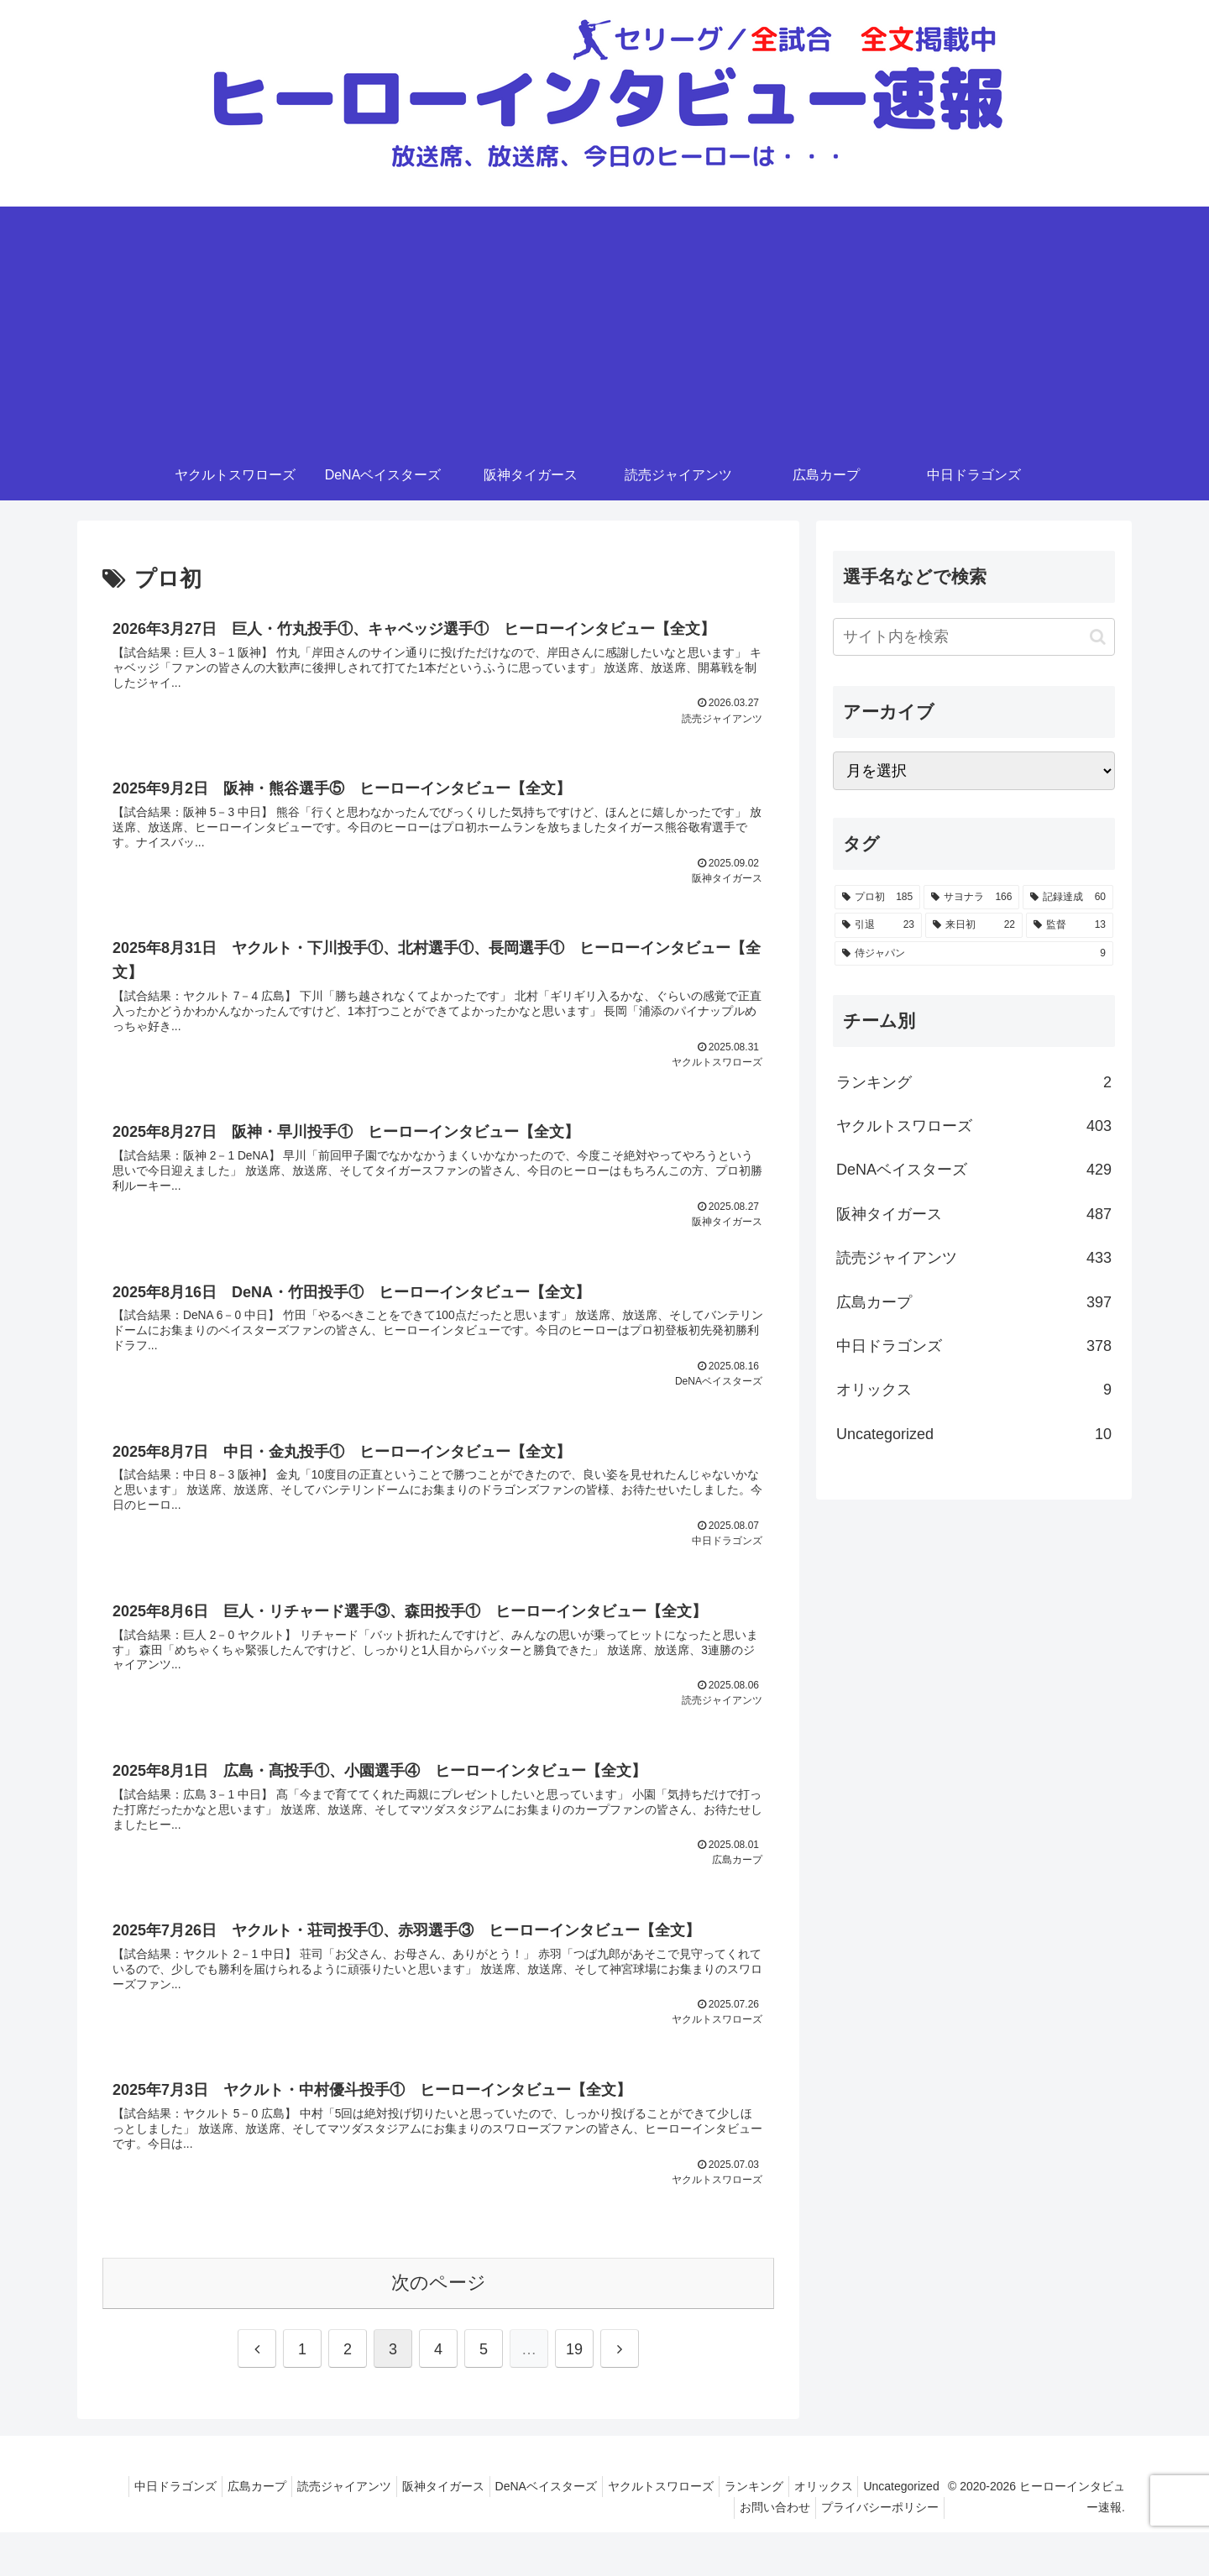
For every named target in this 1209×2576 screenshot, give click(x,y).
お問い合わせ (775, 2551)
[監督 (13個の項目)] (1069, 925)
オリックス (916, 2530)
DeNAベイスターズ (619, 2530)
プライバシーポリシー (886, 2551)
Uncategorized (684, 2551)
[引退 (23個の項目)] (878, 925)
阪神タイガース (509, 2530)
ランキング (840, 2530)
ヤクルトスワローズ (740, 2530)
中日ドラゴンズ (222, 2530)
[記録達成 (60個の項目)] (1068, 897)
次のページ (438, 2326)
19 (574, 2393)
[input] (974, 637)
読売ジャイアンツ (404, 2530)
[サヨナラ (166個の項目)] (971, 897)
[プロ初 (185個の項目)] (877, 897)
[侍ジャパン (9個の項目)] (974, 953)
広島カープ (309, 2530)
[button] (1097, 637)
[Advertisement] (604, 324)
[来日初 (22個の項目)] (974, 925)
